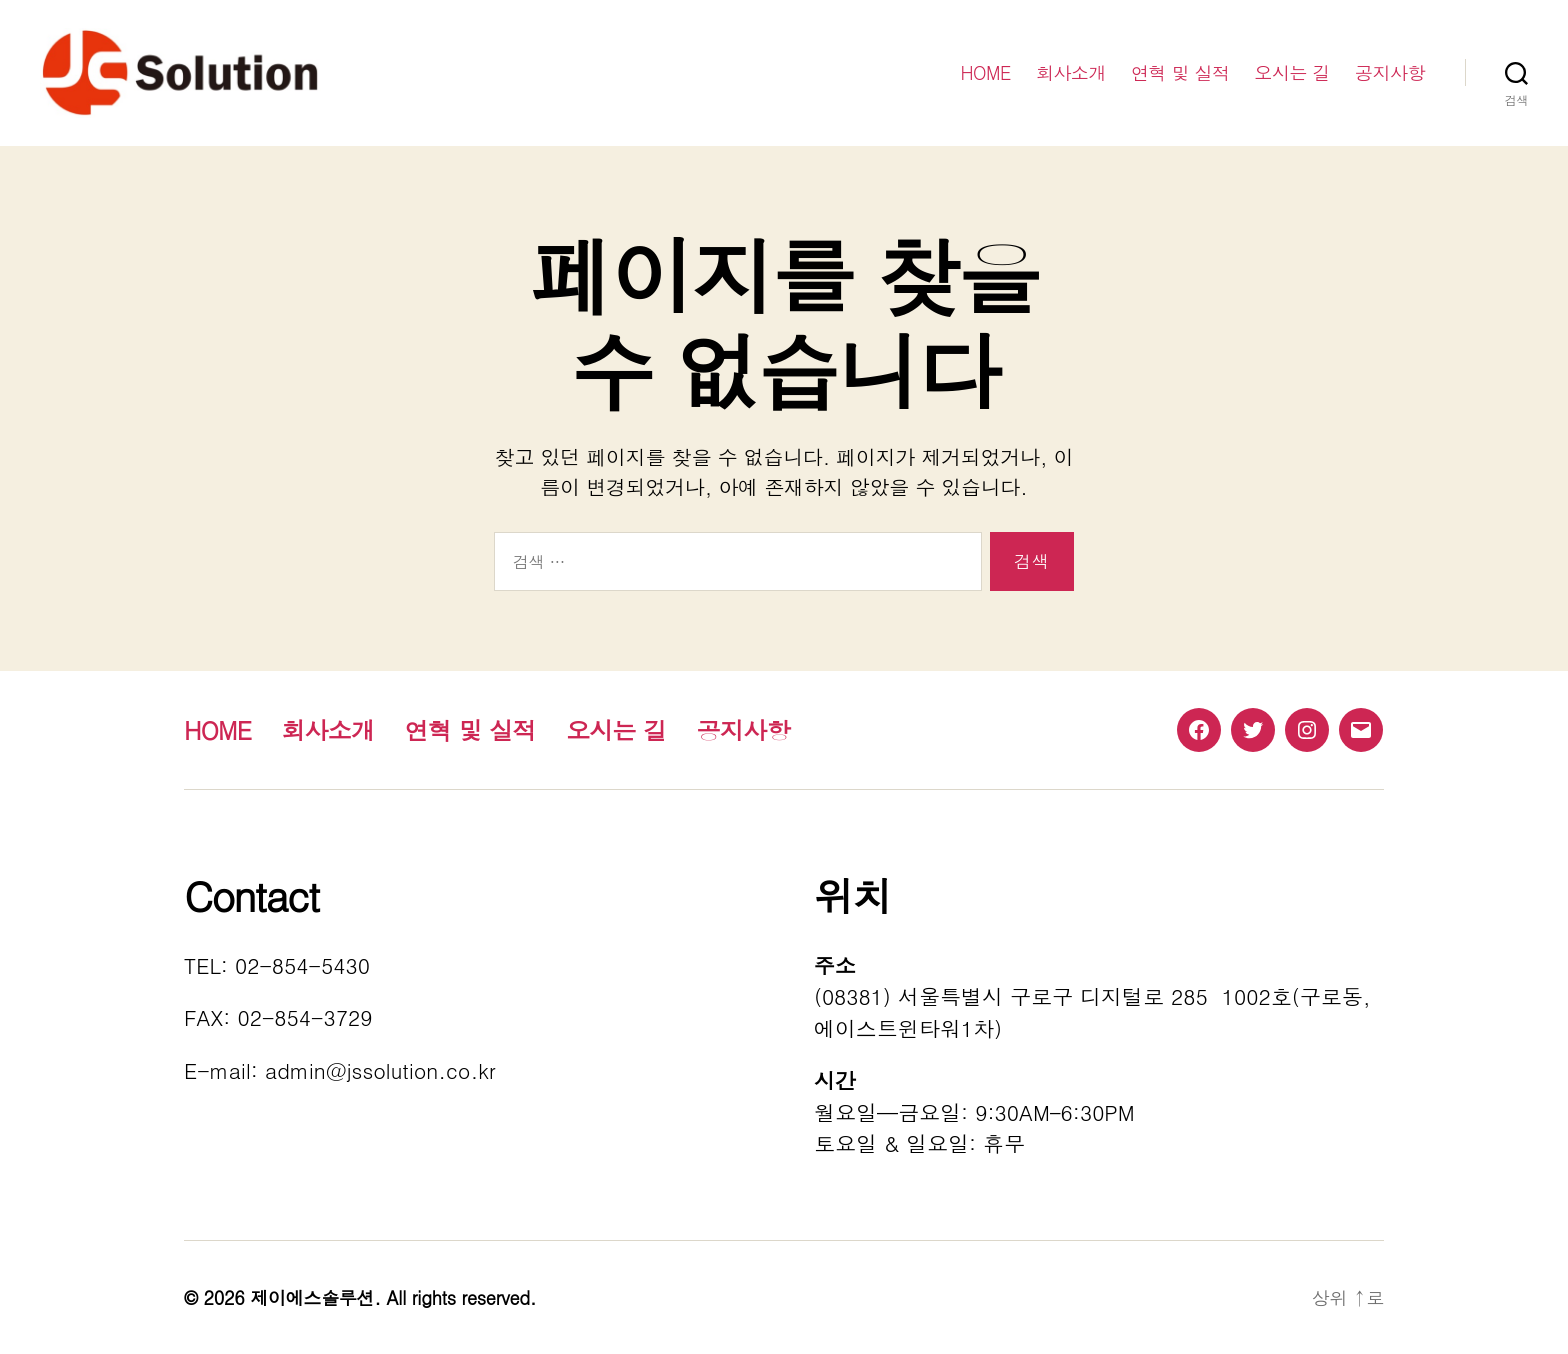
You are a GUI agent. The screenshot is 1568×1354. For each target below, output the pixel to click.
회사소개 (1071, 73)
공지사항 (1390, 73)
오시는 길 (1292, 73)
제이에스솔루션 (312, 1297)
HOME (986, 73)
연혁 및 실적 (1180, 73)
